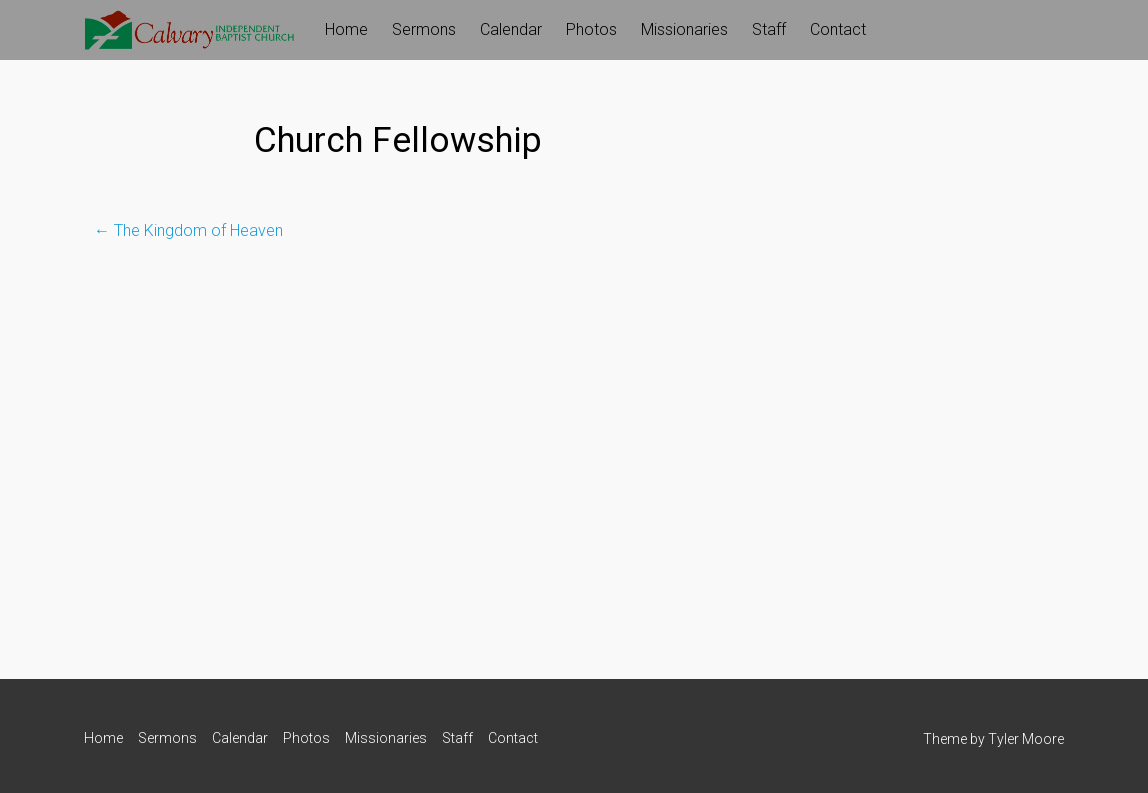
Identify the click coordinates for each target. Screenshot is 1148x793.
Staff (769, 29)
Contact (838, 29)
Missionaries (684, 29)
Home (346, 29)
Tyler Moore (1026, 739)
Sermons (424, 29)
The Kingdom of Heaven (188, 230)
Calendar (511, 29)
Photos (591, 29)
